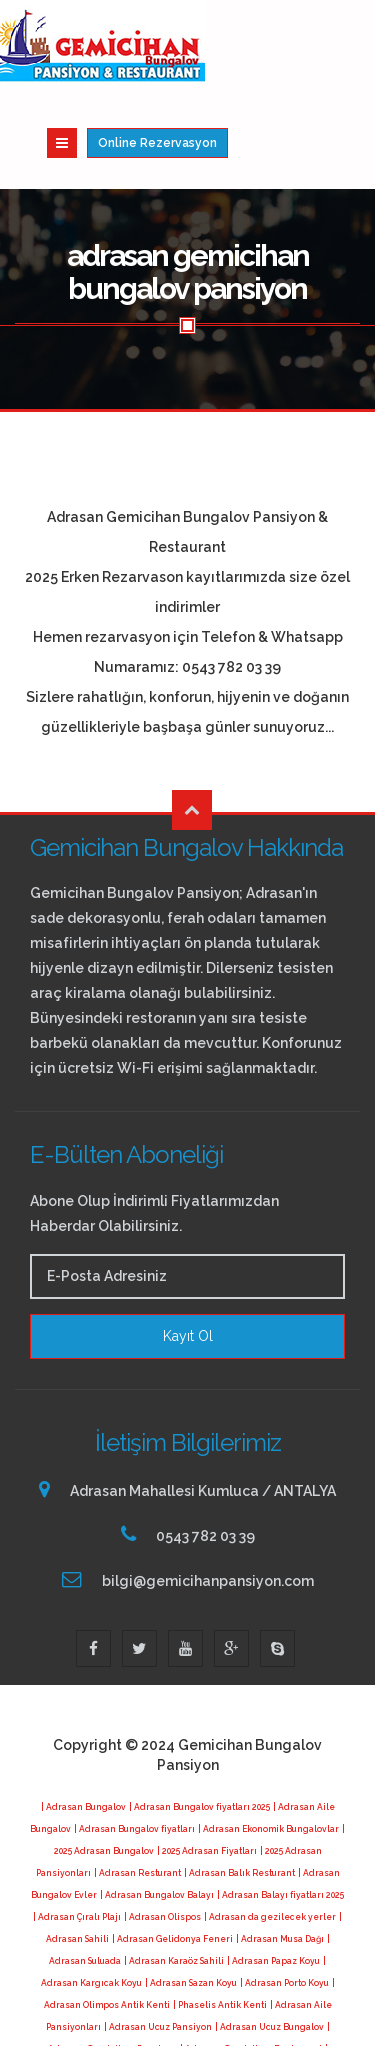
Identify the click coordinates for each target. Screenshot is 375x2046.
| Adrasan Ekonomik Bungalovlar (268, 1740)
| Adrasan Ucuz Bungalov (269, 1938)
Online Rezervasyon (299, 52)
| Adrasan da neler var (294, 2004)
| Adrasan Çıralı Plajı (77, 1828)
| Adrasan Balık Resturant (239, 1784)
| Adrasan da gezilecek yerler (270, 1828)
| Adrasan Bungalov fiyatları (134, 1740)
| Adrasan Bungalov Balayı (157, 1806)
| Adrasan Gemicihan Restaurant (251, 1960)
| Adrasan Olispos (162, 1828)
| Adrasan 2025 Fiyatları (82, 2004)
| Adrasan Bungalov (83, 1718)
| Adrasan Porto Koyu (284, 1894)
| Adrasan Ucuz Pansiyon (158, 1938)
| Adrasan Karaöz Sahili (174, 1872)
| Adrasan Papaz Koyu (273, 1872)
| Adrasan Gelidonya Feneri (172, 1850)
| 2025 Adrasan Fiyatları (207, 1762)
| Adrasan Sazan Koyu (191, 1894)
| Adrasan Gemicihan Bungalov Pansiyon (254, 1982)
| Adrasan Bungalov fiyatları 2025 (199, 1718)
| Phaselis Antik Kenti (220, 1916)
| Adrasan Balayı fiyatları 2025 (280, 1806)
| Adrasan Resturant (137, 1784)
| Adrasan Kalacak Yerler (188, 2004)
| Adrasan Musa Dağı (280, 1850)
